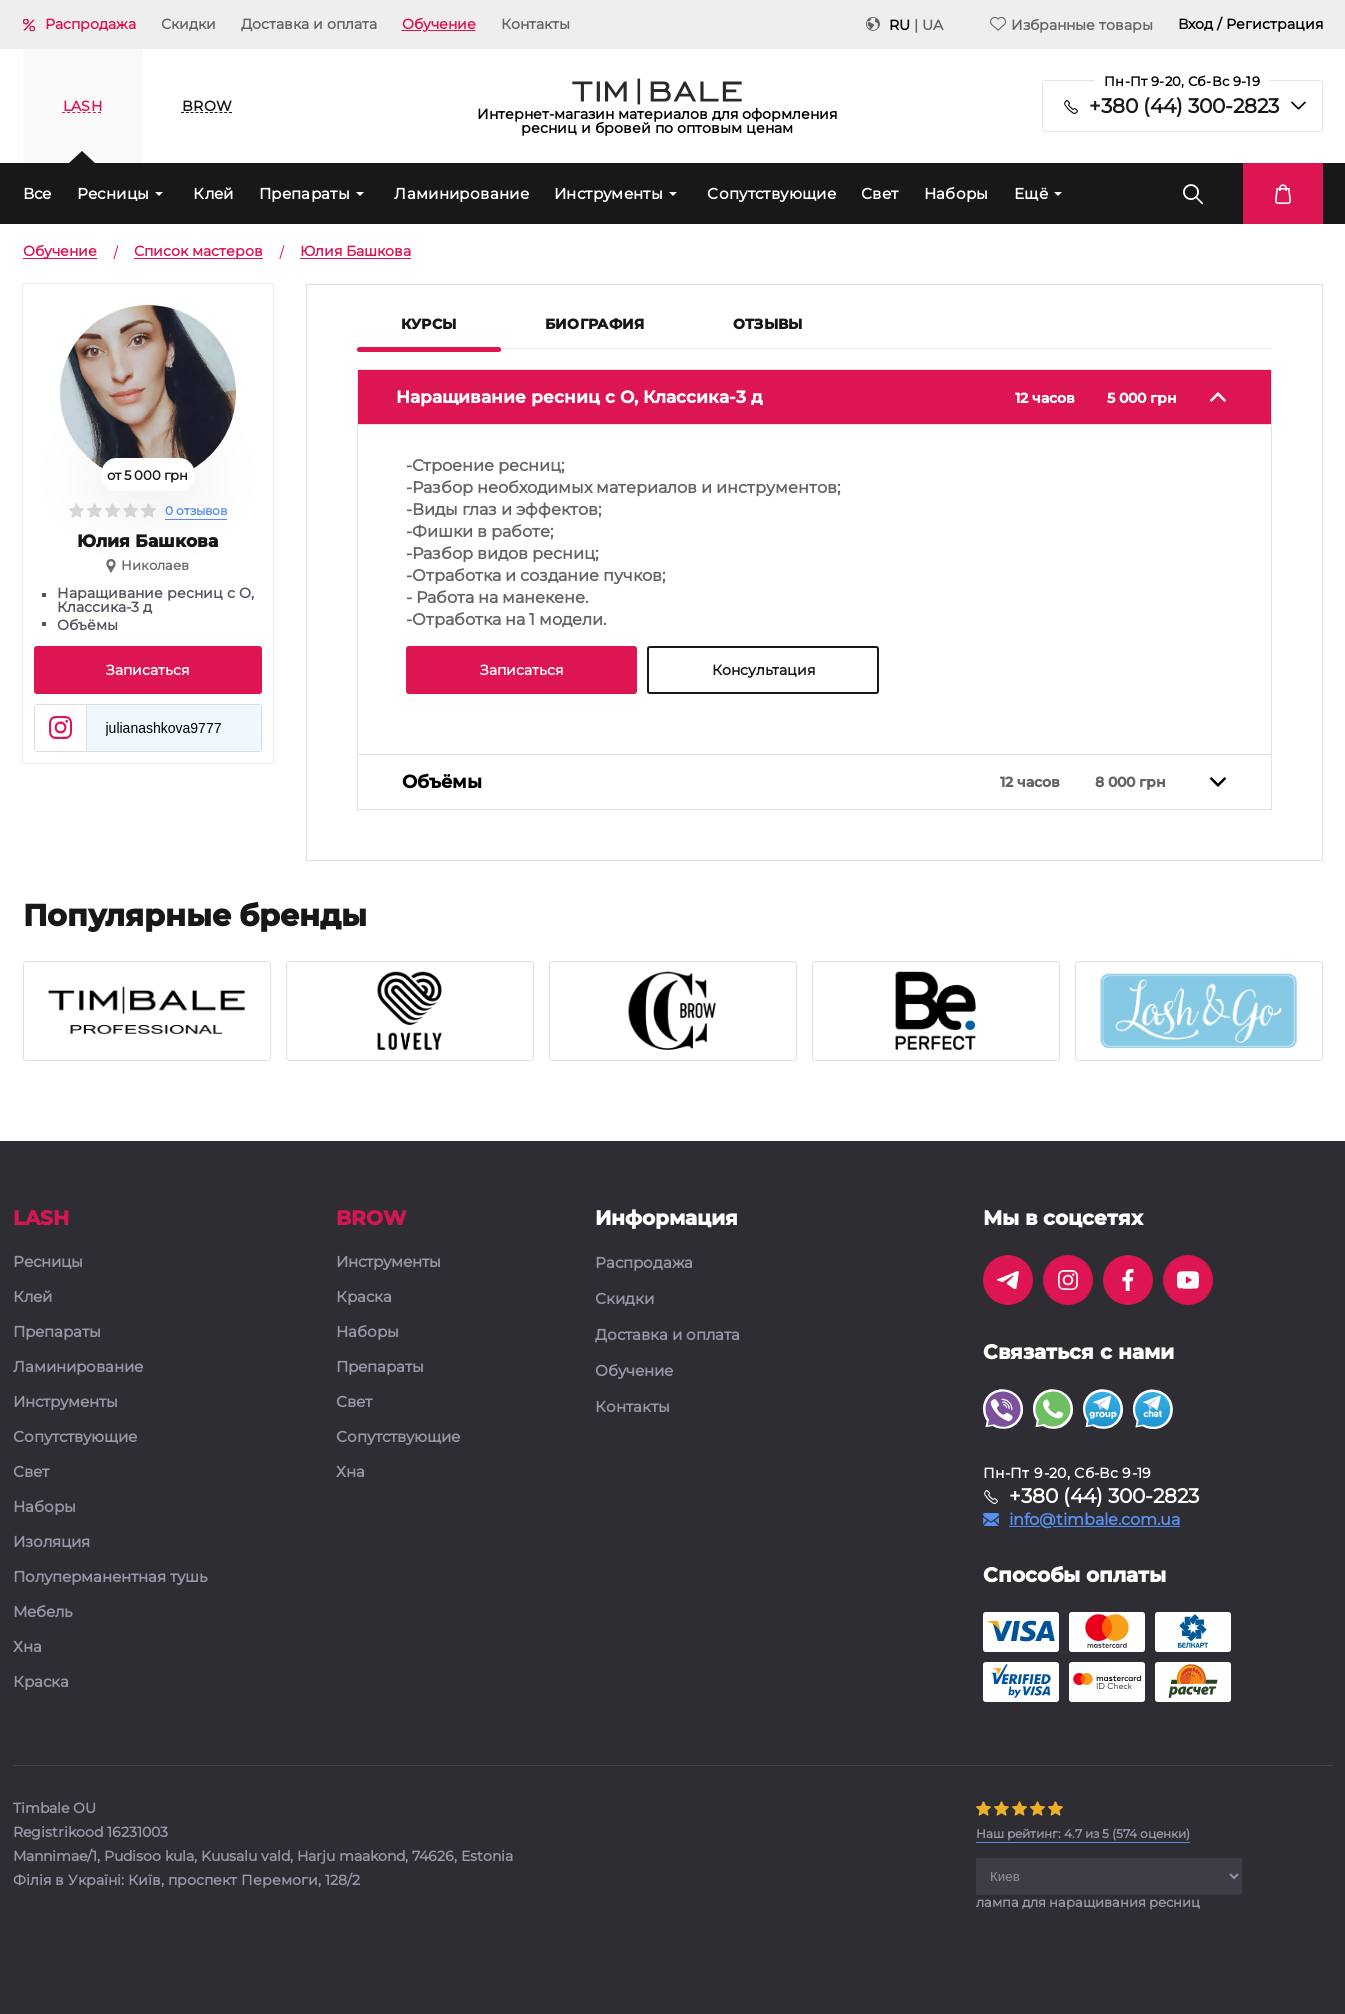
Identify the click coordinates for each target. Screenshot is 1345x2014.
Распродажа (90, 24)
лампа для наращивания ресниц (1088, 1902)
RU (899, 25)
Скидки (188, 24)
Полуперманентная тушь (110, 1577)
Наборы (956, 193)
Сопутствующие (771, 193)
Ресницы (113, 193)
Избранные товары (1071, 24)
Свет (880, 193)
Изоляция (51, 1542)
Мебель (42, 1612)
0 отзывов (196, 510)
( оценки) (1083, 1833)
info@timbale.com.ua (1094, 1520)
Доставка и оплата (309, 24)
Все (37, 193)
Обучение (439, 24)
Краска (41, 1682)
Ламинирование (461, 193)
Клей (213, 193)
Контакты (535, 24)
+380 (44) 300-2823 (1184, 106)
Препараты (304, 193)
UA (932, 25)
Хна (27, 1647)
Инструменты (608, 193)
